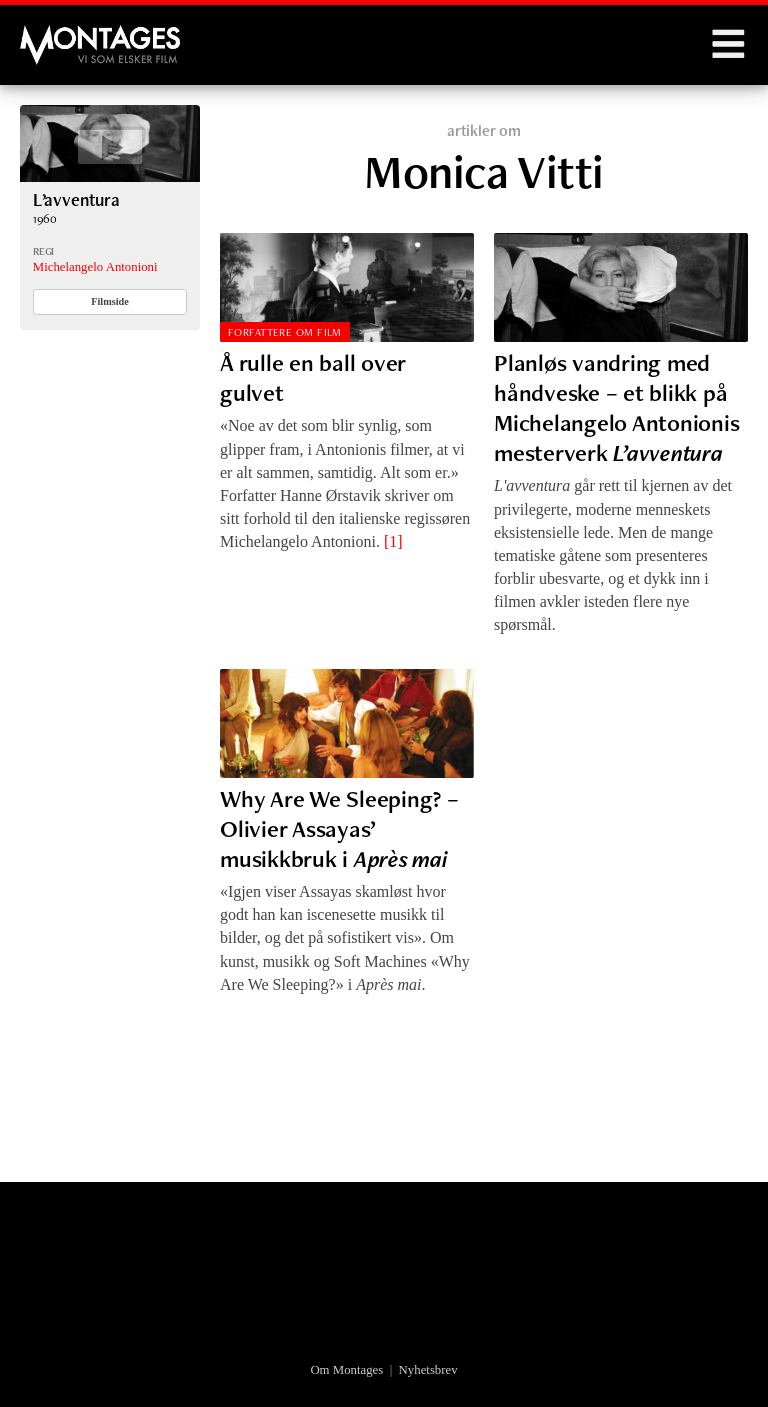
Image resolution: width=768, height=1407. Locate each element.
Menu (728, 45)
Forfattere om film (285, 332)
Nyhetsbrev (428, 1370)
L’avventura (76, 199)
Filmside (110, 301)
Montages (53, 35)
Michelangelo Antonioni (95, 267)
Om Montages (346, 1370)
